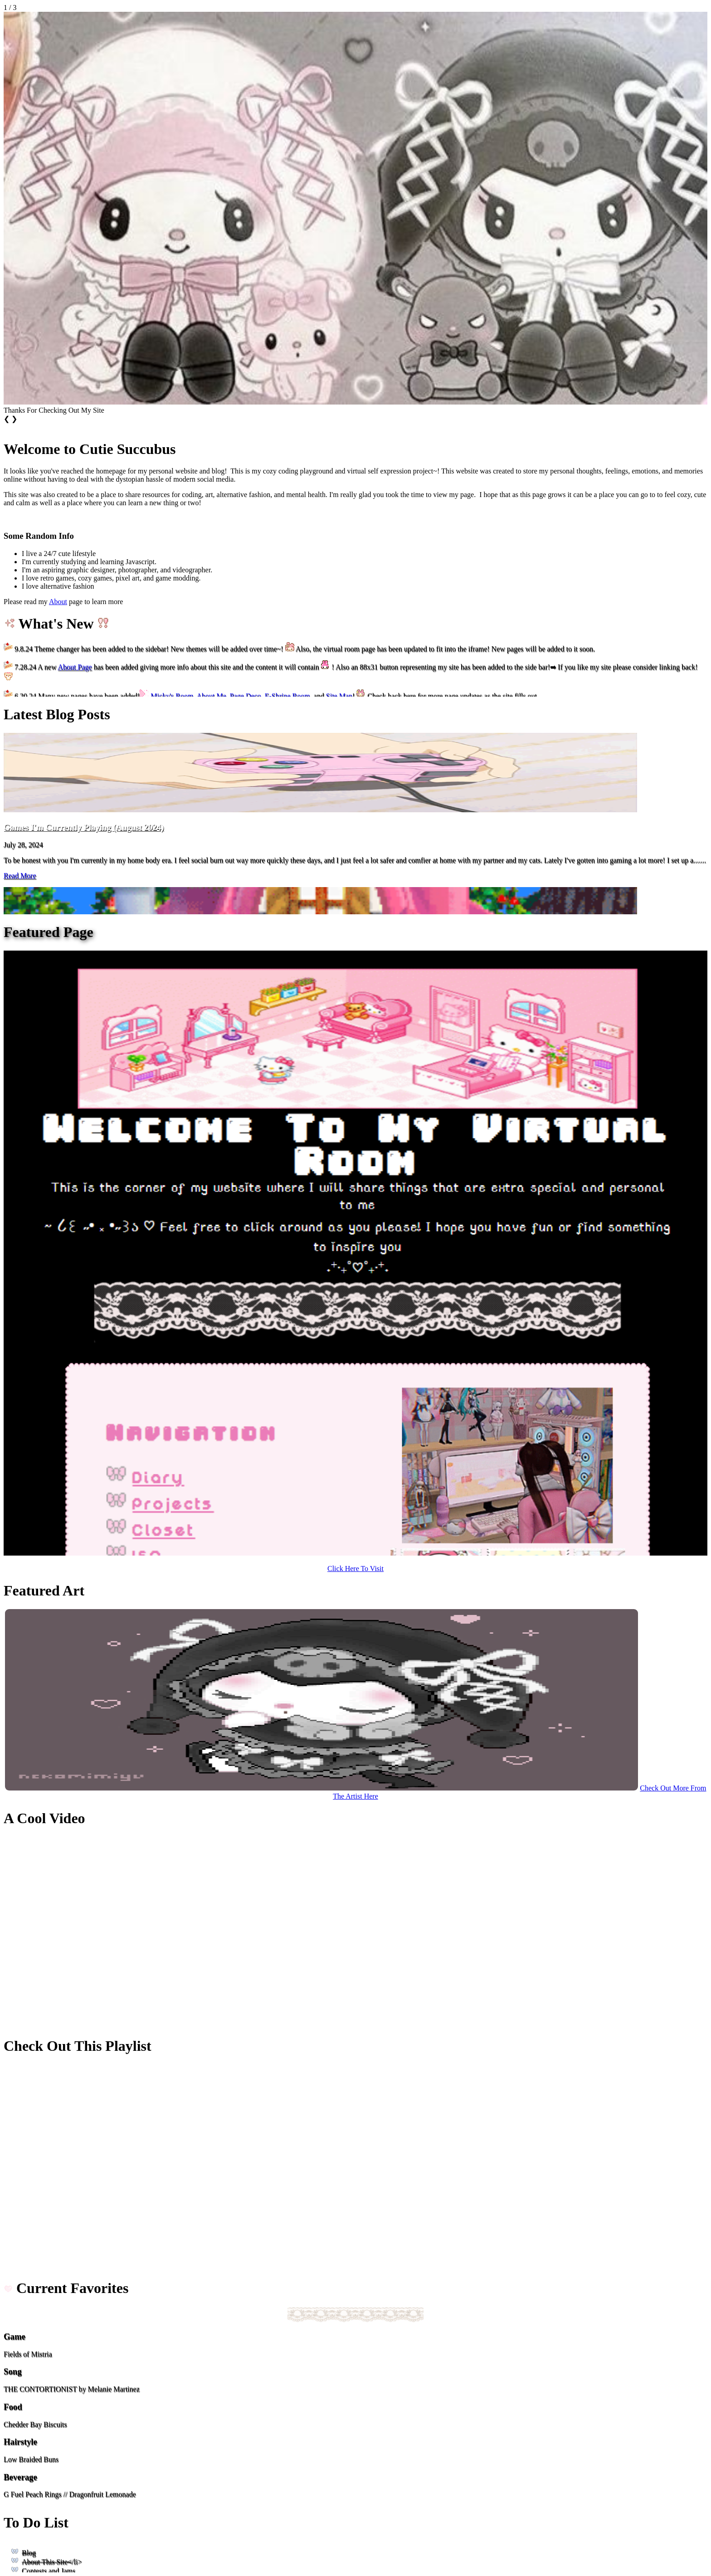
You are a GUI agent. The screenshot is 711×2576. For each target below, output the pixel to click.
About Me (211, 696)
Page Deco (245, 696)
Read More (20, 875)
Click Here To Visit (355, 1568)
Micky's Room (172, 696)
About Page (75, 667)
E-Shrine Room (287, 696)
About (58, 601)
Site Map (339, 696)
